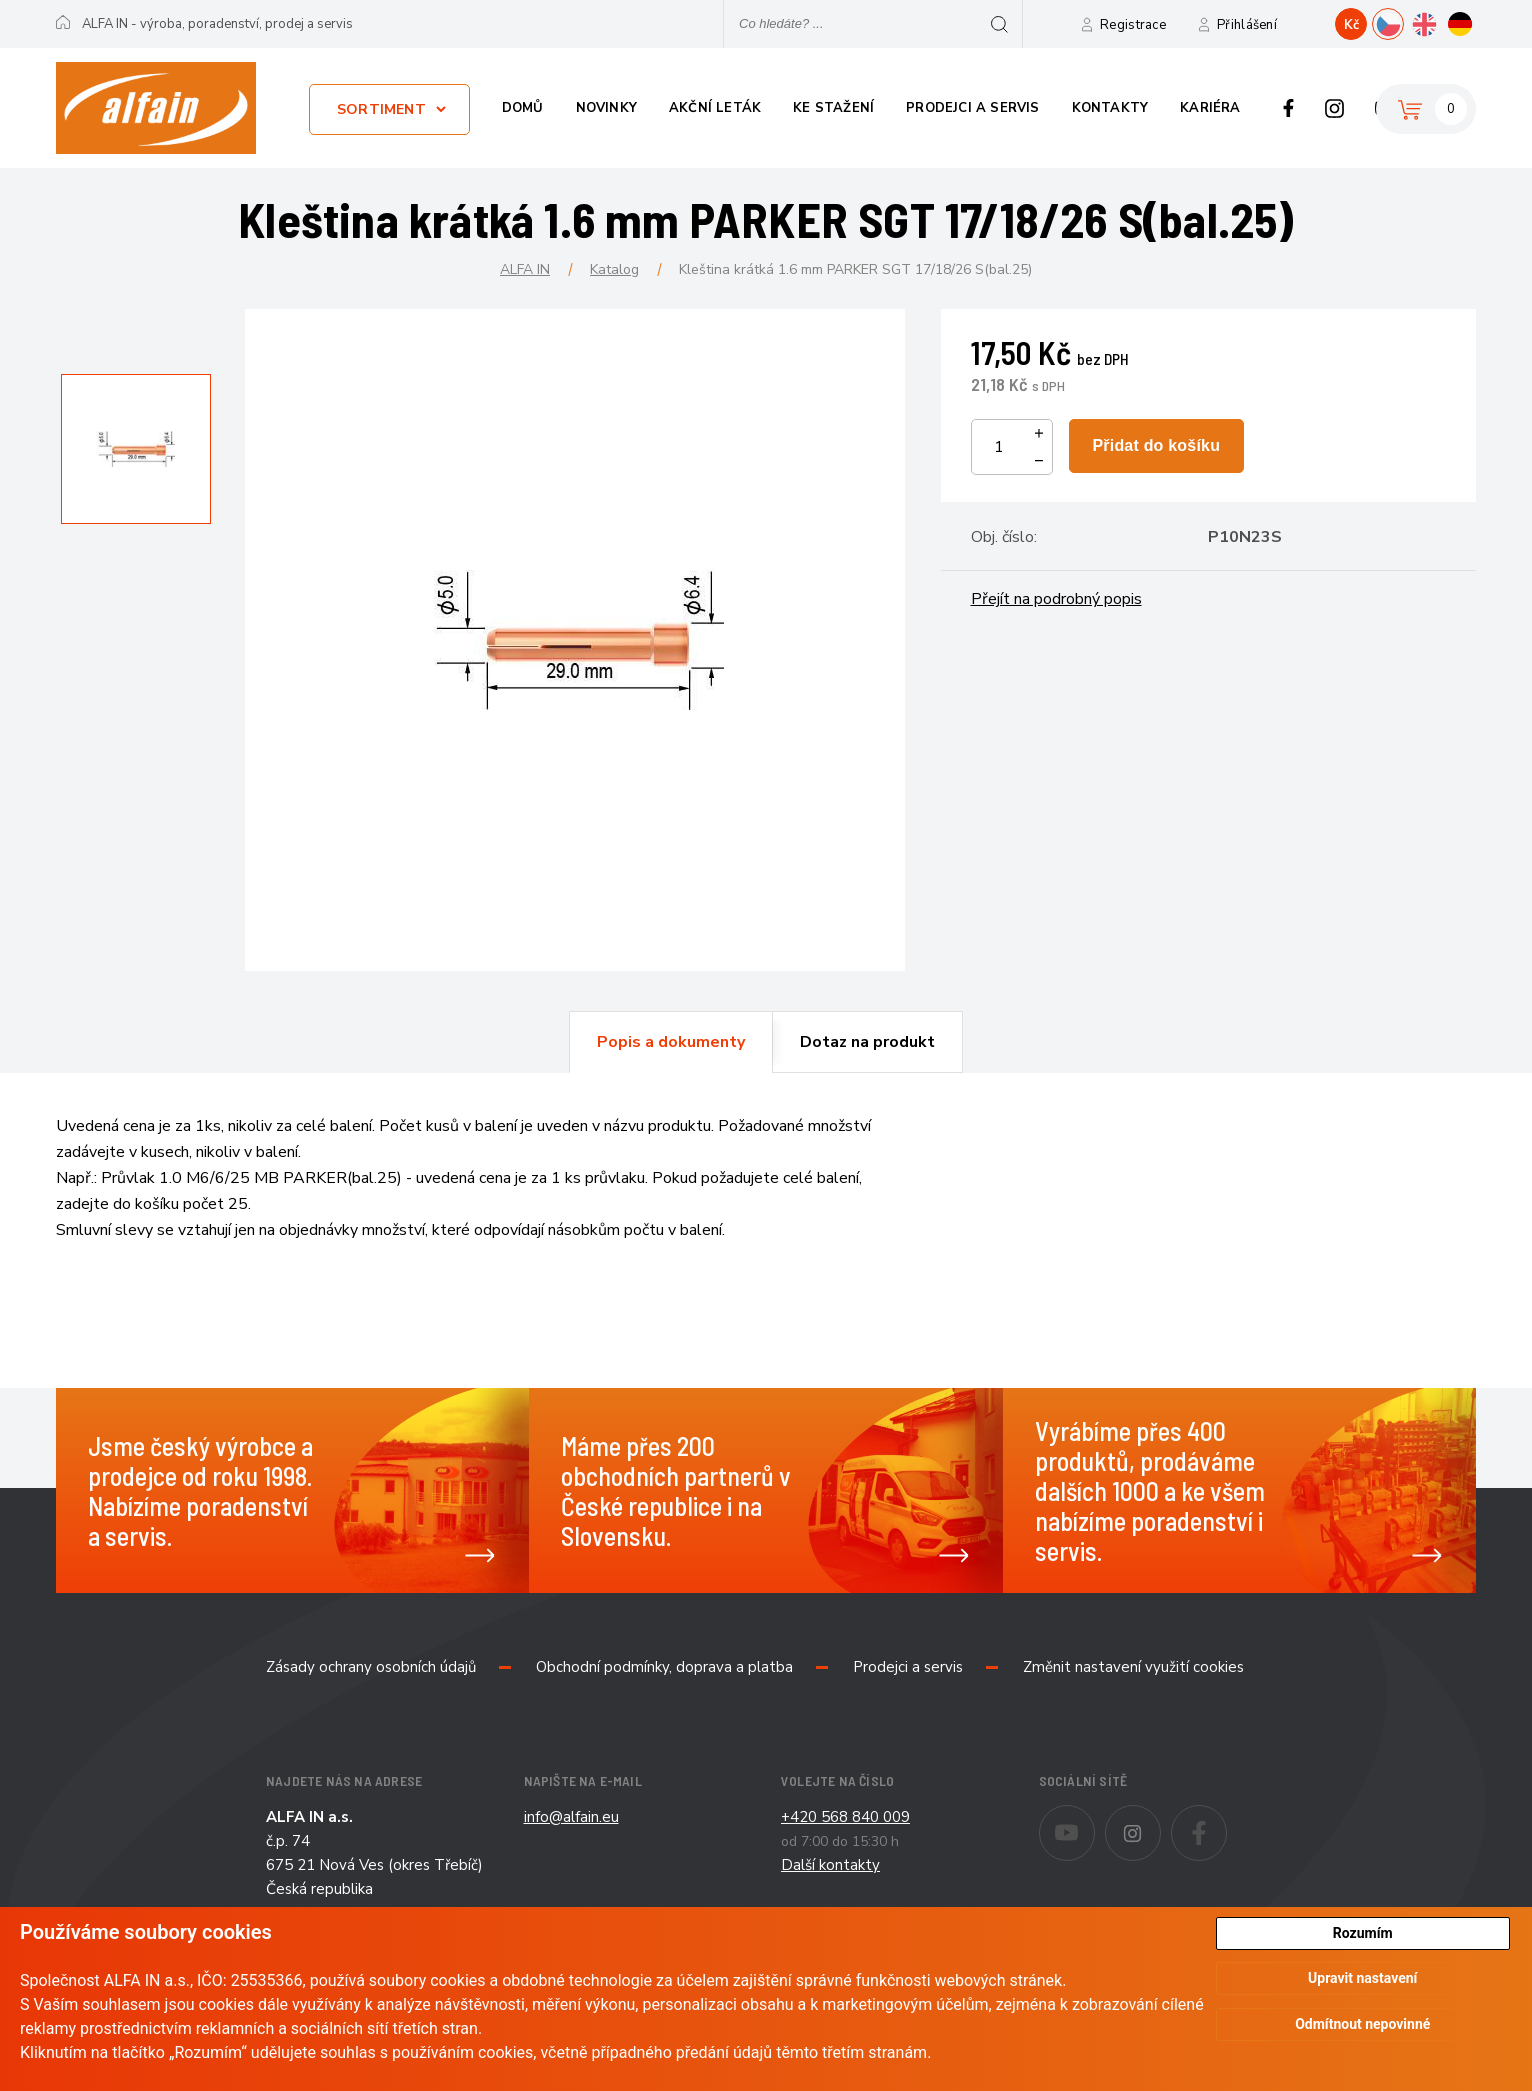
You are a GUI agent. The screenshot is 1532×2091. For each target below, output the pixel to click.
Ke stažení (833, 108)
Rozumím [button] (1363, 1933)
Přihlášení (1247, 25)
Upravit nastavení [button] (1362, 1979)
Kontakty (1110, 108)
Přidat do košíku (1156, 445)
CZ (1403, 22)
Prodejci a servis (972, 108)
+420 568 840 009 (845, 1817)
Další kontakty (830, 1865)
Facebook (1288, 108)
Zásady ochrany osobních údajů (371, 1667)
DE (1475, 22)
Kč (1351, 25)
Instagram (1334, 108)
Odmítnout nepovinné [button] (1362, 2024)
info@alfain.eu (571, 1817)
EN (1439, 22)
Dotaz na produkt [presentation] (867, 1042)
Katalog (614, 269)
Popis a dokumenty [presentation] (671, 1042)
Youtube (1094, 1819)
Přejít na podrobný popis (1056, 599)
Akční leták (715, 108)
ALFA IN (525, 269)
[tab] (670, 1042)
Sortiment (381, 109)
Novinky (606, 108)
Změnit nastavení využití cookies (1133, 1667)
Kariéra (1210, 108)
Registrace (1133, 25)
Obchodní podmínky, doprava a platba (664, 1667)
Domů (523, 108)
